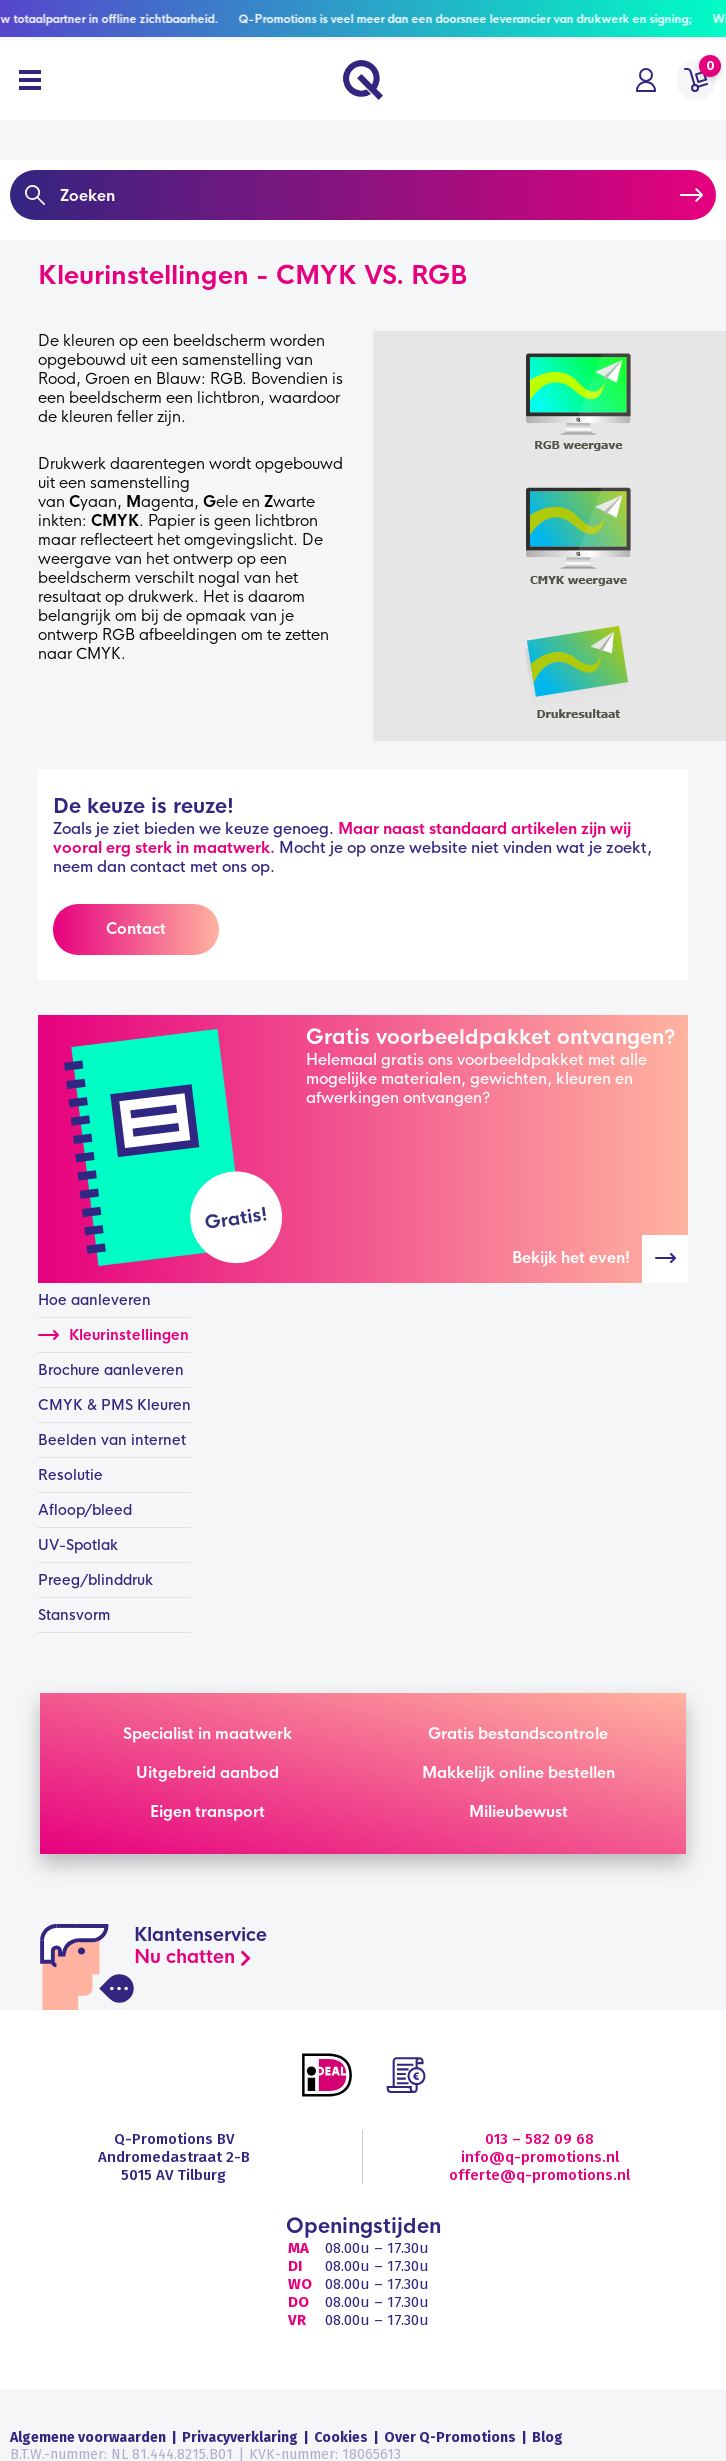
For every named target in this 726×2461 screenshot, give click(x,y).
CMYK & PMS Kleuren (114, 1405)
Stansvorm (74, 1615)
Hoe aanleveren (94, 1300)
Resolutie (70, 1475)
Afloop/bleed (85, 1510)
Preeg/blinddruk (95, 1580)
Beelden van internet (112, 1440)
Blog (547, 2437)
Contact (136, 928)
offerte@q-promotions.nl (539, 2175)
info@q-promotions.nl (540, 2157)
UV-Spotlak (78, 1545)
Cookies (341, 2437)
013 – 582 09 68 (539, 2139)
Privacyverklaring (240, 2437)
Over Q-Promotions (450, 2437)
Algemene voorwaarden (88, 2437)
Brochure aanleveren (111, 1370)
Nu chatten (184, 1957)
